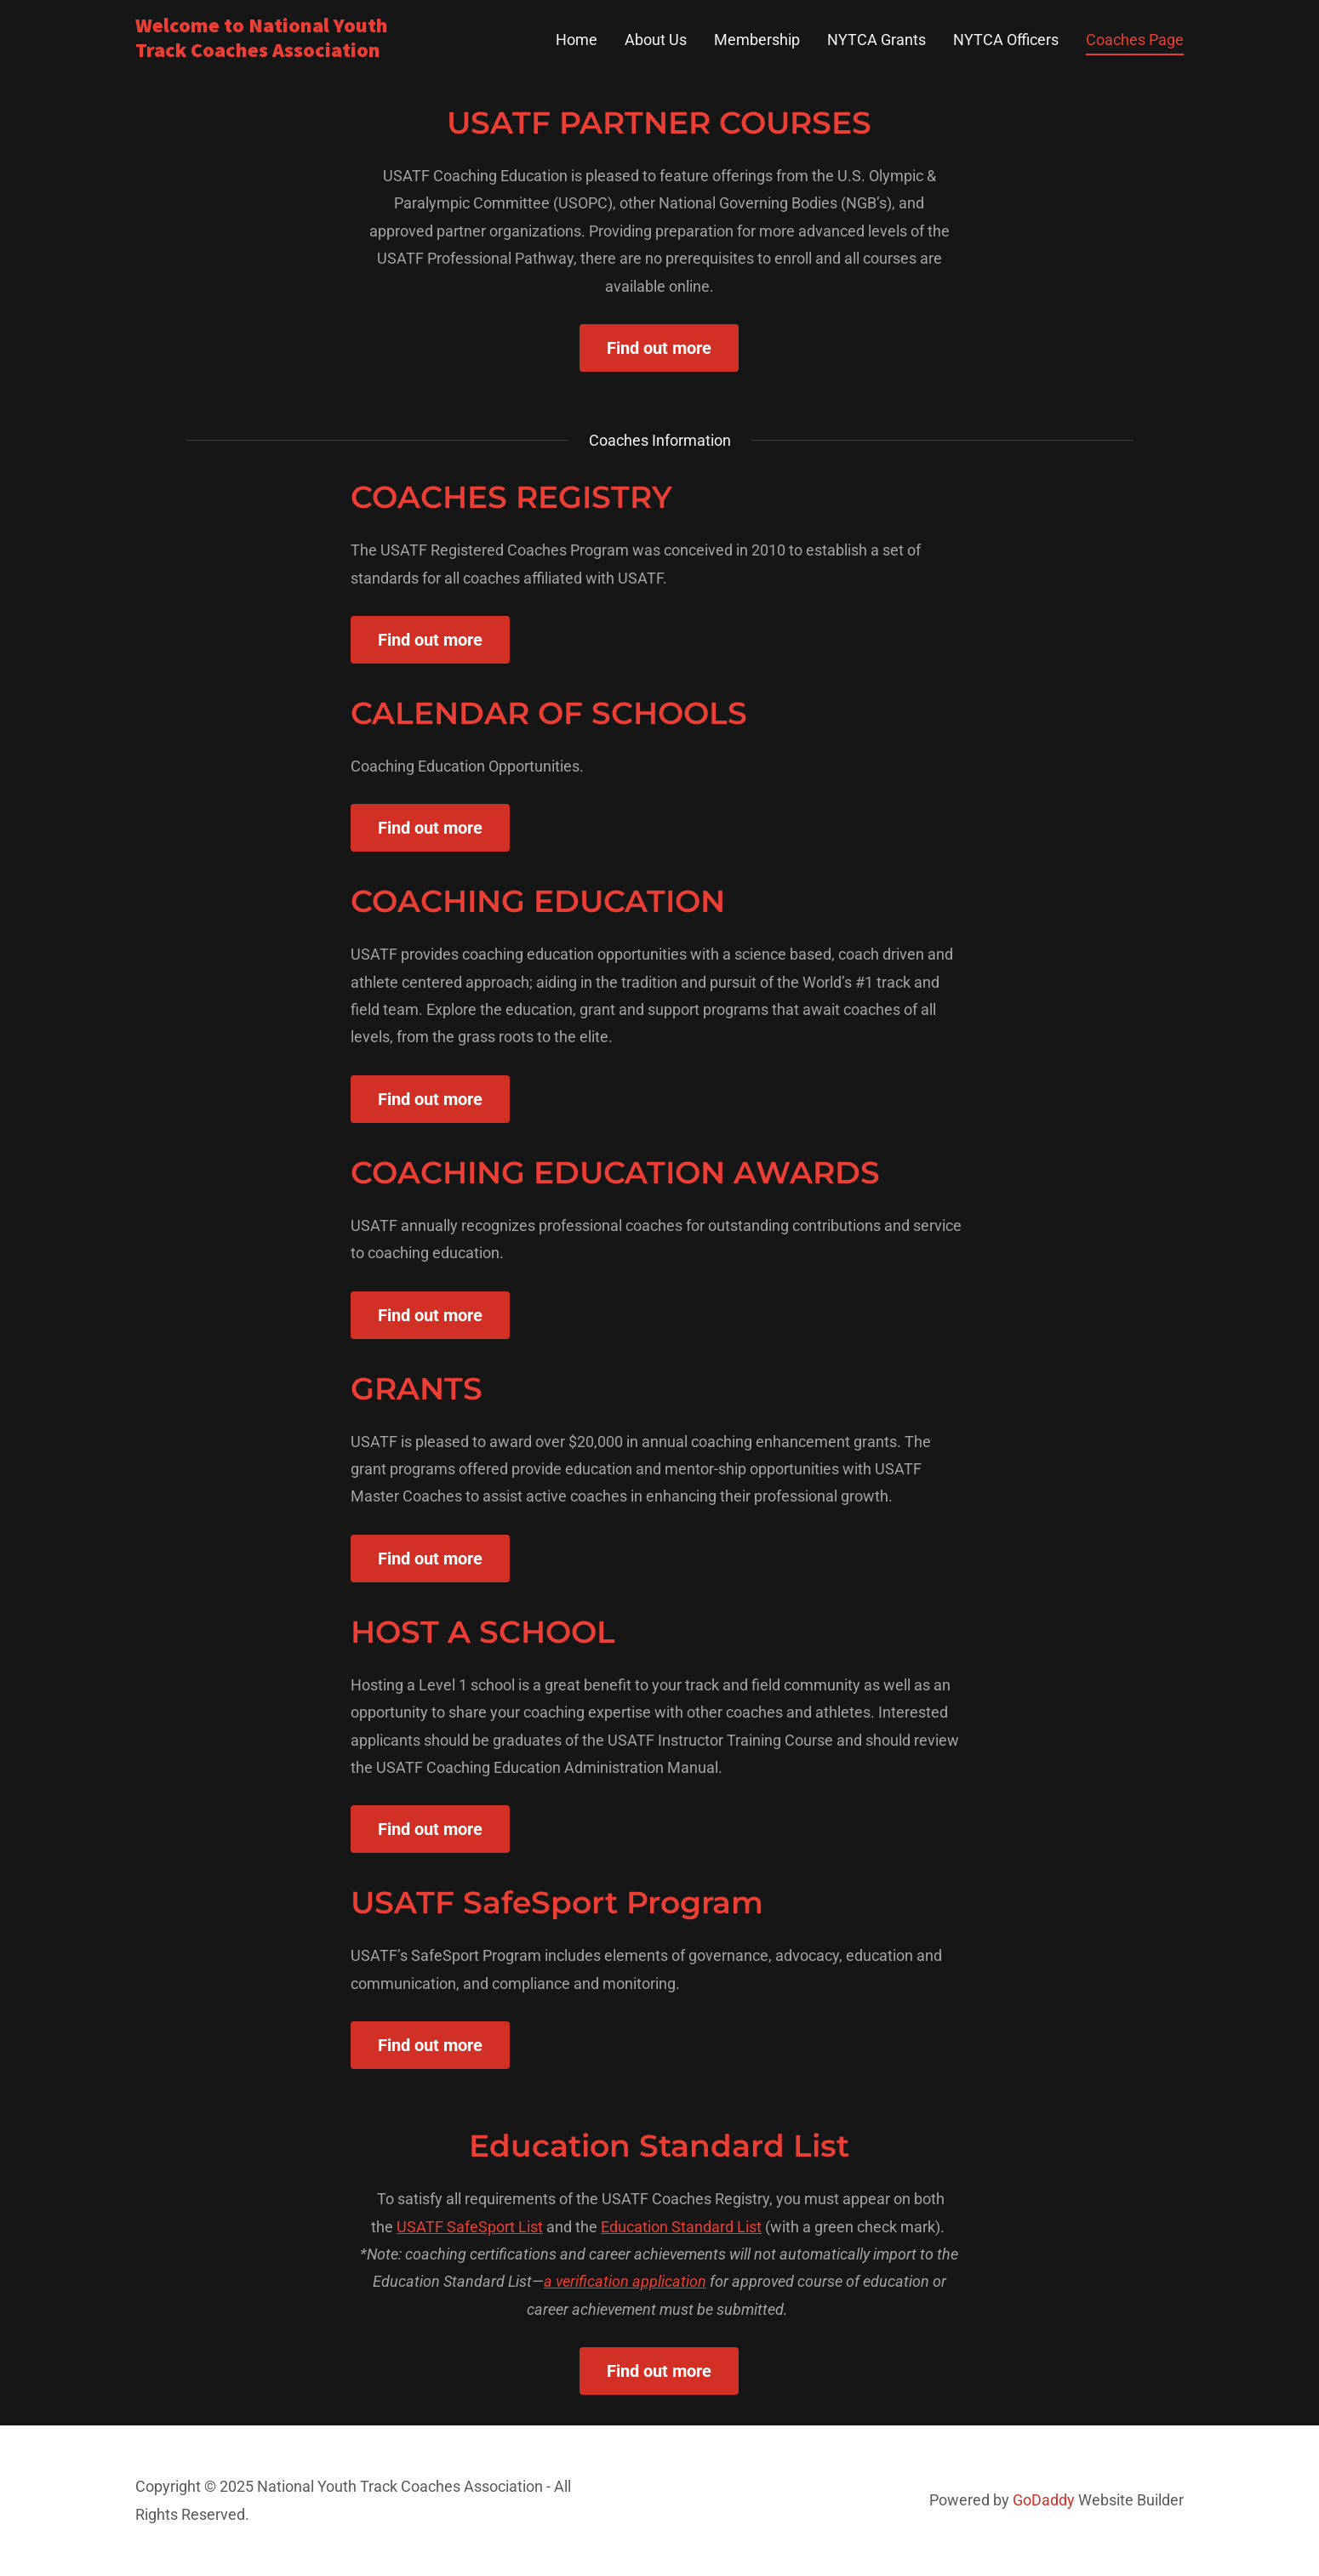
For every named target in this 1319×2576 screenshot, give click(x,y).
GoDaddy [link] (1044, 2500)
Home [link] (576, 39)
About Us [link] (656, 39)
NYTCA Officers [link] (1006, 39)
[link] (318, 51)
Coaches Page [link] (1135, 39)
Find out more (659, 348)
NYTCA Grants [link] (876, 39)
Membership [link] (757, 39)
